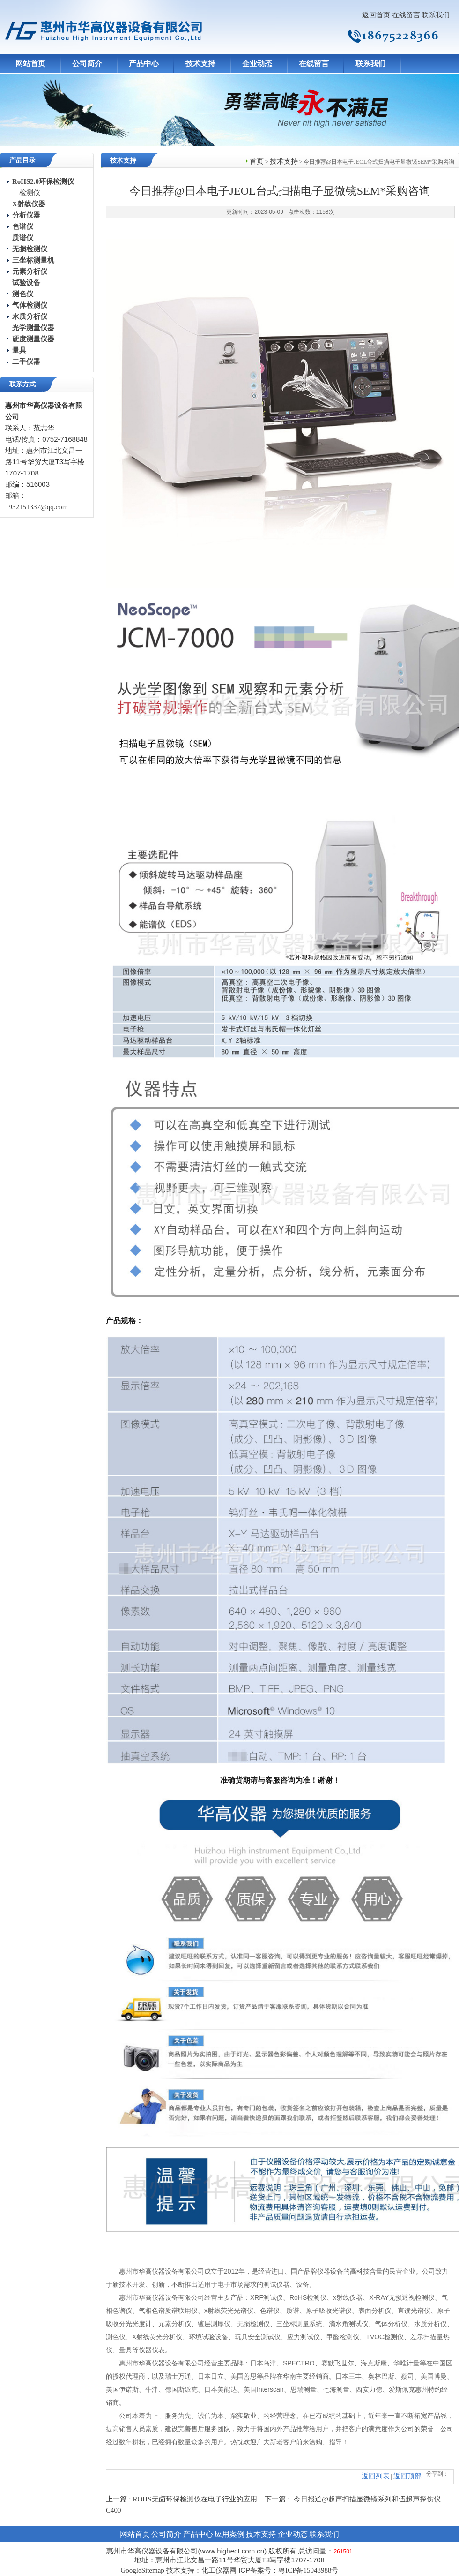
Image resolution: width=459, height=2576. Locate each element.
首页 (257, 161)
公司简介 (87, 64)
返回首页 (376, 15)
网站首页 (30, 64)
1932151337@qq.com (36, 507)
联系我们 (436, 15)
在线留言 (406, 15)
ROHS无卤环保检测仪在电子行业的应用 (195, 2499)
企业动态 (257, 64)
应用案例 (229, 2534)
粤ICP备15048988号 (308, 2570)
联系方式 (22, 384)
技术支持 (200, 64)
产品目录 (22, 160)
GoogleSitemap (142, 2570)
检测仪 (29, 192)
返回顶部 (407, 2476)
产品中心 (144, 64)
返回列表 (376, 2476)
